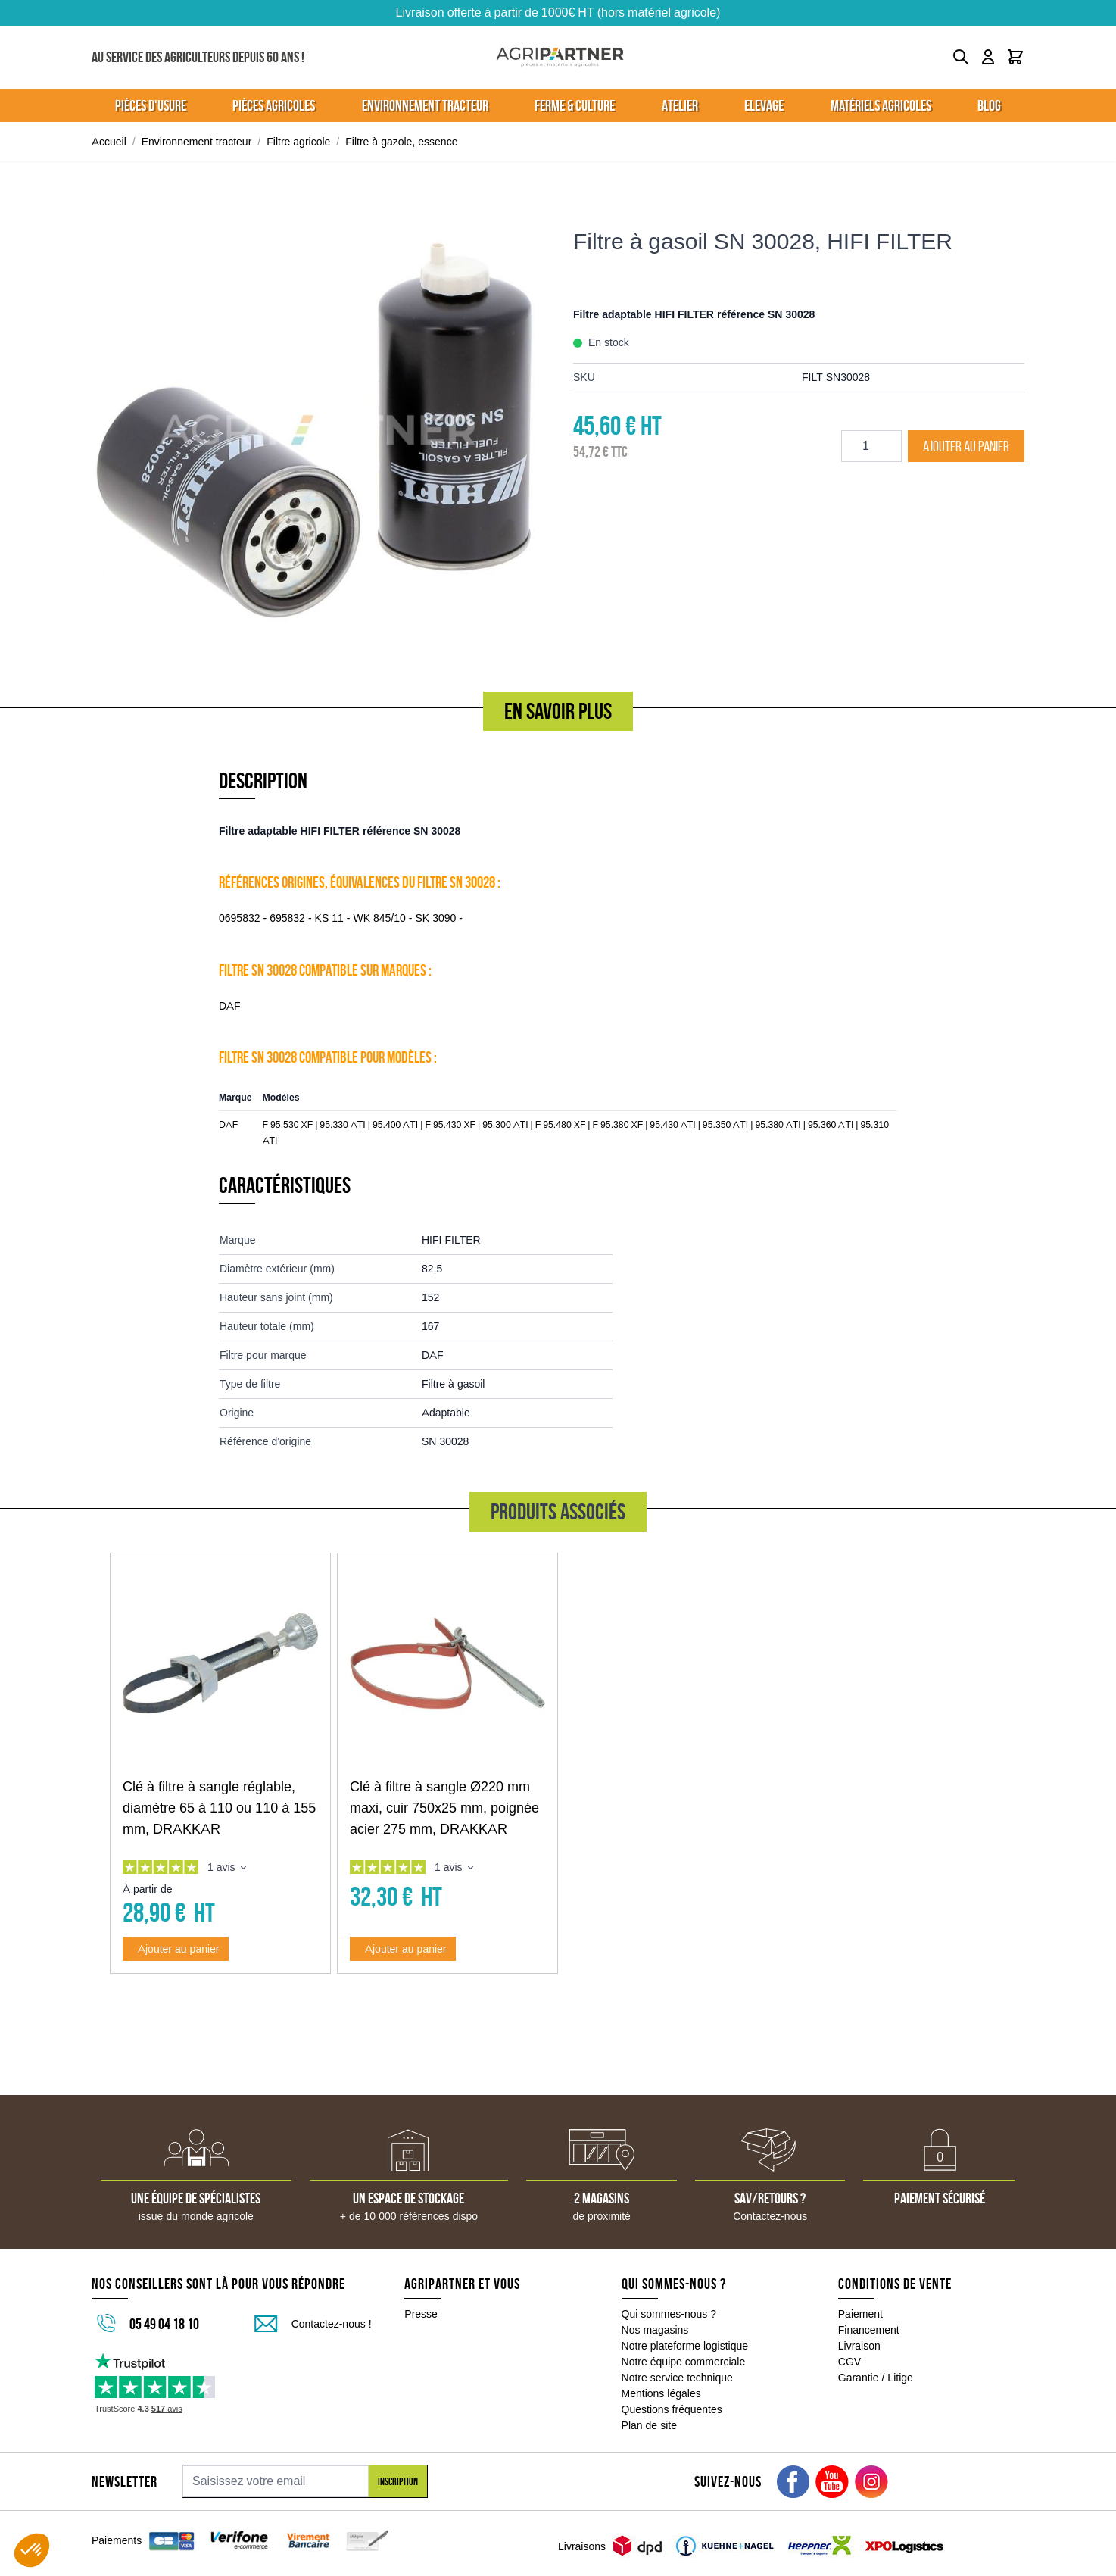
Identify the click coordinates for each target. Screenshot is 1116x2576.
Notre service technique (677, 2377)
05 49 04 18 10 (164, 2323)
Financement (868, 2330)
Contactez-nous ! (331, 2324)
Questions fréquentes (672, 2409)
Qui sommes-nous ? (669, 2314)
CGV (849, 2361)
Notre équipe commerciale (684, 2361)
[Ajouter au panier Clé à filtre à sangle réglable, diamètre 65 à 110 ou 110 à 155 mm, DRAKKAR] (176, 1949)
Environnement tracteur (197, 141)
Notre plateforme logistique (685, 2346)
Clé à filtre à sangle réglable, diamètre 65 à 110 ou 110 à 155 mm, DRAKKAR (219, 1808)
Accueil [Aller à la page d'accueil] (109, 141)
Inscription (398, 2481)
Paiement (860, 2314)
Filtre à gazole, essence (401, 141)
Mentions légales (661, 2393)
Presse (421, 2314)
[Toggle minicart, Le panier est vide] (1015, 57)
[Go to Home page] (559, 57)
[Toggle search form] (961, 57)
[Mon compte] (988, 57)
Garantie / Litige (875, 2377)
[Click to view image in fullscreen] (317, 429)
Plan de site (649, 2425)
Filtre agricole (298, 141)
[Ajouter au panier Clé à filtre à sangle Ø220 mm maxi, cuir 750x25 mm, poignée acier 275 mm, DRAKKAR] (403, 1949)
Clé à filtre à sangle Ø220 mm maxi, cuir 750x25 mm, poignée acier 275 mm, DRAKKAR (444, 1808)
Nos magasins (655, 2330)
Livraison (859, 2346)
